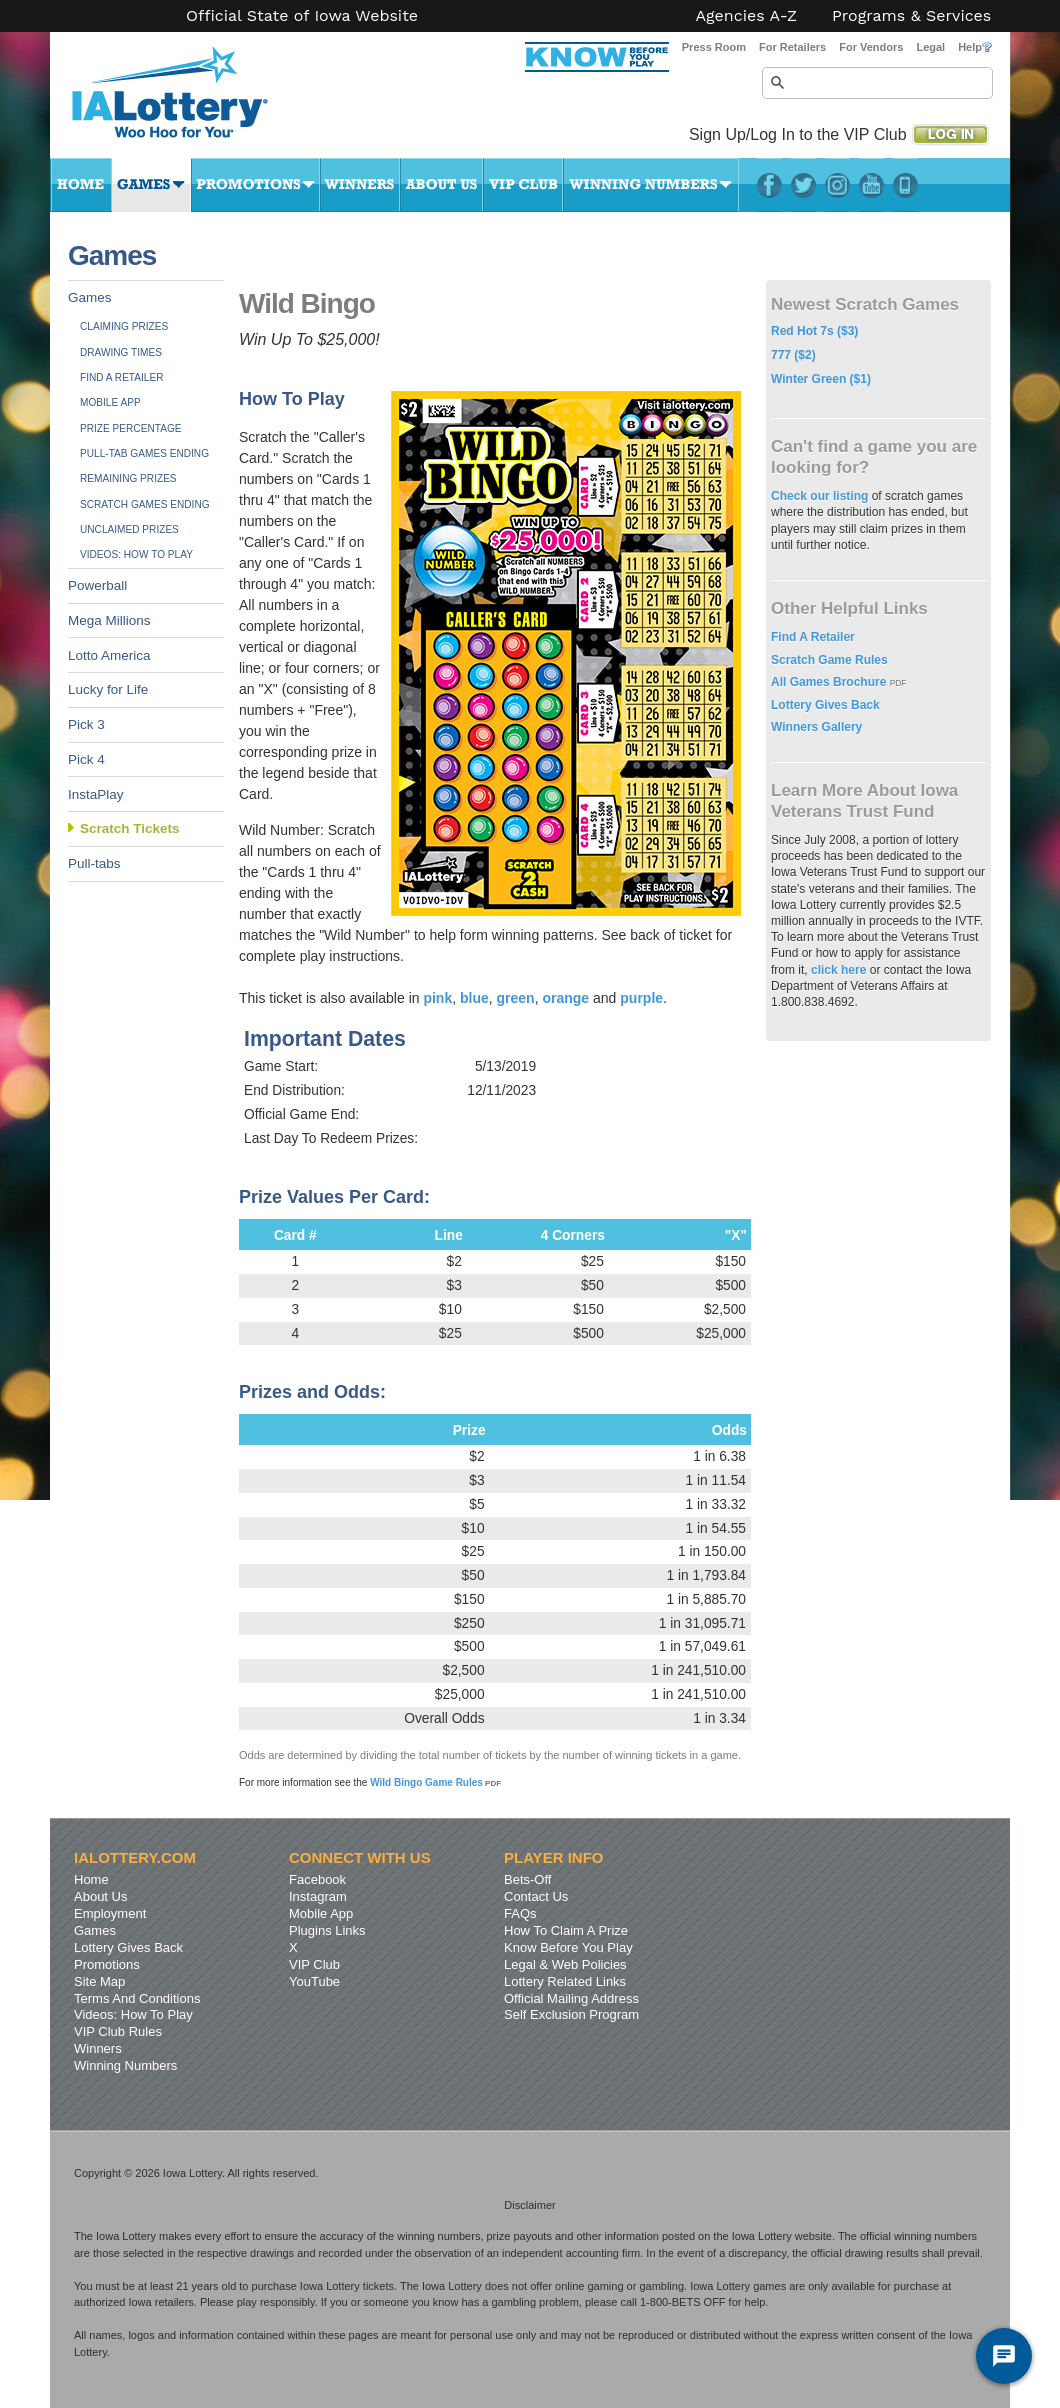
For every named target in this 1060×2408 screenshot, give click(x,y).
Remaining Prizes (128, 478)
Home (81, 185)
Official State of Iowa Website (302, 16)
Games (151, 185)
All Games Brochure (830, 682)
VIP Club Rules (118, 2031)
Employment (110, 1913)
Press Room (714, 47)
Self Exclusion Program (571, 2014)
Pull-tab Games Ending (144, 453)
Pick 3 (86, 724)
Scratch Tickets (130, 828)
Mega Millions (109, 620)
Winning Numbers (651, 185)
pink (437, 998)
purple (641, 998)
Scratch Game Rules (829, 660)
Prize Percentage (130, 428)
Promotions (255, 185)
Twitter (803, 185)
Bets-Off (527, 1879)
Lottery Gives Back (825, 705)
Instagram (837, 185)
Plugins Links (327, 1930)
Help (975, 47)
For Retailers (792, 47)
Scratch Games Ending (145, 504)
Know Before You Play (568, 1947)
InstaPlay (96, 794)
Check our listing (821, 496)
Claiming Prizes (124, 326)
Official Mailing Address (571, 1998)
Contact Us (536, 1896)
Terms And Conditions (137, 1998)
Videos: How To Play (136, 554)
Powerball (97, 585)
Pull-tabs (94, 863)
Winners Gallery (816, 727)
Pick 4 (86, 759)
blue (474, 998)
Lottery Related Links (565, 1981)
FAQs (520, 1913)
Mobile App (110, 402)
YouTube (871, 185)
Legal (930, 47)
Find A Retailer (122, 377)
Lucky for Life (108, 689)
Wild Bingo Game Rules (435, 1782)
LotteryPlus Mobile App (905, 185)
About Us (441, 185)
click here (838, 970)
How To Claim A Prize (566, 1930)
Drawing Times (121, 352)
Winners (360, 185)
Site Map (99, 1981)
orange (565, 998)
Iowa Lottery (188, 100)
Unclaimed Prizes (129, 529)
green (516, 998)
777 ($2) (793, 355)
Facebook (769, 185)
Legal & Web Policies (565, 1964)
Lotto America (109, 655)
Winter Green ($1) (821, 379)
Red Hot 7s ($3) (814, 331)
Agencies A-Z (747, 16)
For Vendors (871, 47)
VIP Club (523, 185)
